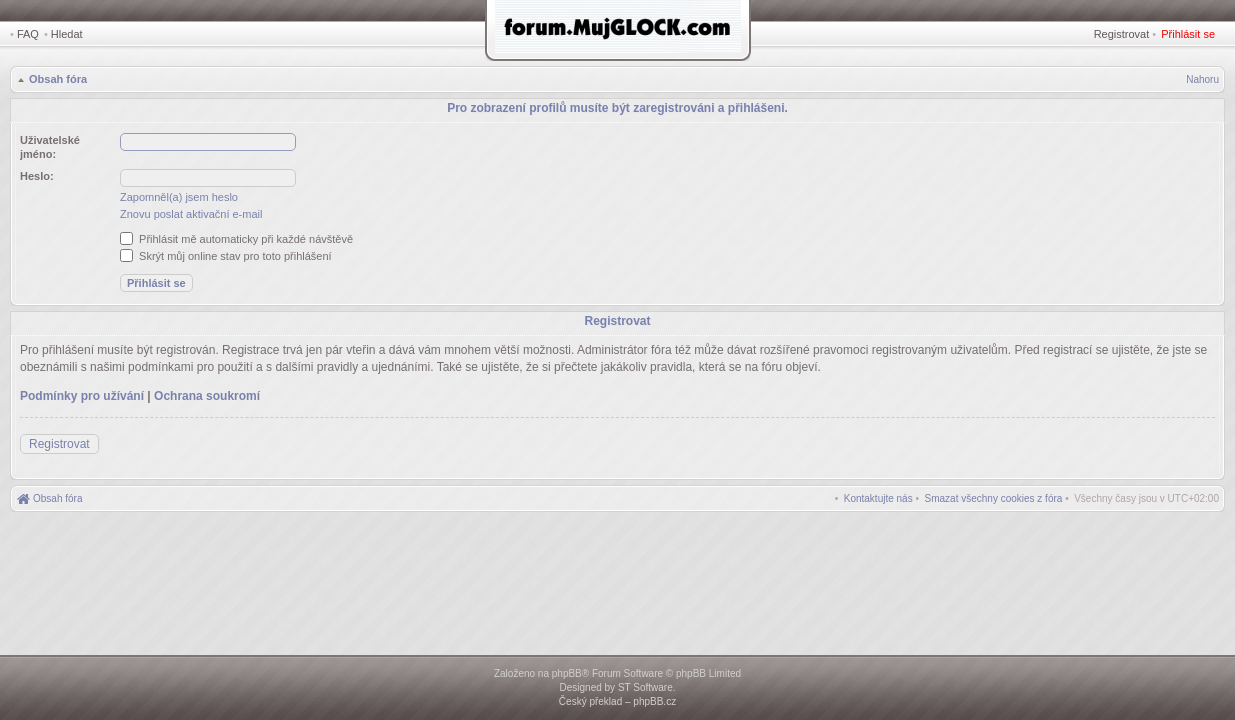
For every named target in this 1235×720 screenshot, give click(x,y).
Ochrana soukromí (207, 396)
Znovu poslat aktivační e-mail (191, 214)
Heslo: (37, 176)
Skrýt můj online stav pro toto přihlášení (226, 256)
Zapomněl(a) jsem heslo (179, 197)
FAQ (28, 34)
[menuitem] (994, 498)
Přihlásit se (1188, 34)
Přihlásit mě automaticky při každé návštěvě (236, 239)
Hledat (67, 34)
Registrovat (1122, 34)
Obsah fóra (58, 79)
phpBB (567, 673)
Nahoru (1202, 79)
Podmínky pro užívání (82, 396)
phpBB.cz (654, 701)
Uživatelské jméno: (50, 147)
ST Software (645, 687)
